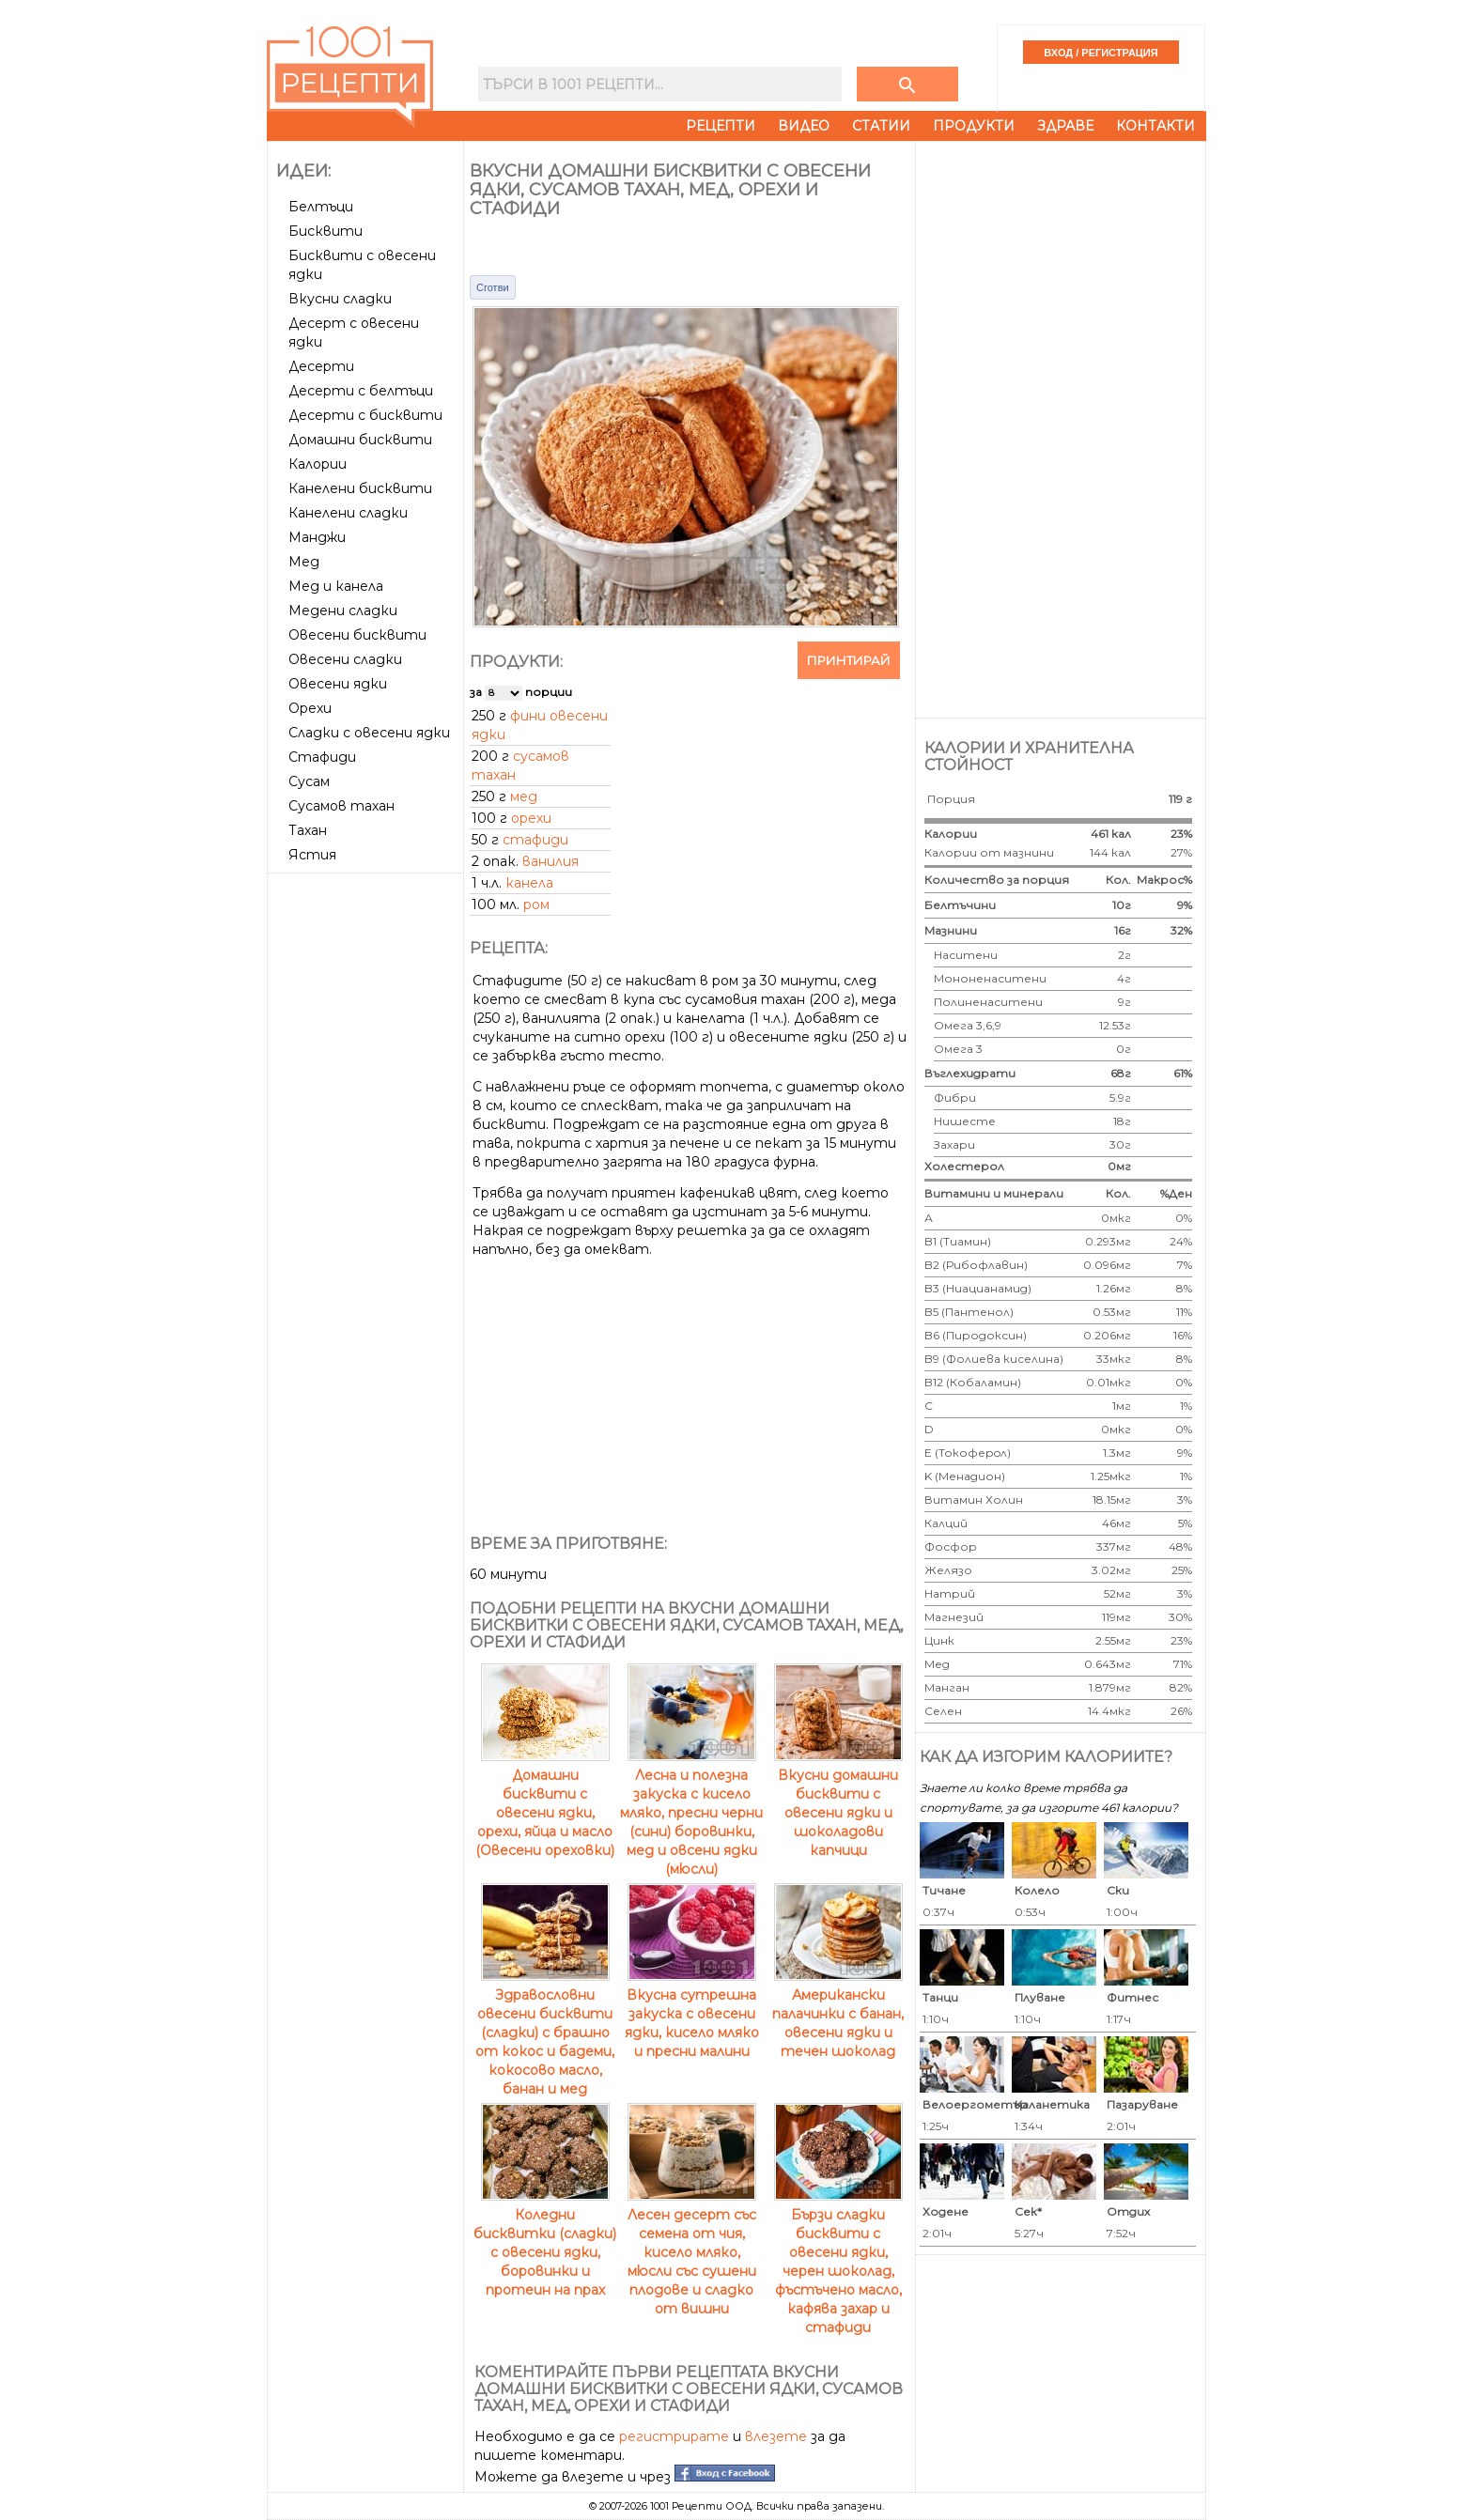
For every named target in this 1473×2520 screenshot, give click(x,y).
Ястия (312, 854)
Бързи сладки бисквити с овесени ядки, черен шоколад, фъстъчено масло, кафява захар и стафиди (838, 2262)
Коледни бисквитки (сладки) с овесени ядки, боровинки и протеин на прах (544, 2243)
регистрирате (674, 2436)
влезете (776, 2436)
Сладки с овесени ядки (369, 732)
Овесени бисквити (357, 634)
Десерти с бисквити (365, 415)
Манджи (317, 537)
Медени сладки (342, 610)
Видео (804, 125)
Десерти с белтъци (360, 390)
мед (523, 796)
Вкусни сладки (340, 298)
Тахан (307, 830)
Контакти (1155, 125)
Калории (317, 464)
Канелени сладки (348, 512)
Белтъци (320, 206)
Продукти (974, 125)
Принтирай (849, 660)
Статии (881, 125)
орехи (531, 818)
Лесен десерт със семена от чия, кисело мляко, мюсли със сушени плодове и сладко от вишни (692, 2252)
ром (536, 904)
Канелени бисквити (360, 488)
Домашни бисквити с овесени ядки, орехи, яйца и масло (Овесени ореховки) (544, 1803)
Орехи (310, 708)
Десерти (321, 366)
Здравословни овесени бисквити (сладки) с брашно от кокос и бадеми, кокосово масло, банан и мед (544, 2032)
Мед (303, 561)
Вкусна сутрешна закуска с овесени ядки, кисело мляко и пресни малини (692, 2014)
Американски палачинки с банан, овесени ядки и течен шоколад (838, 2014)
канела (529, 882)
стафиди (535, 839)
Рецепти (720, 125)
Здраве (1065, 125)
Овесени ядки (337, 683)
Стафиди (322, 757)
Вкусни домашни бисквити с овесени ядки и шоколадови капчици (838, 1803)
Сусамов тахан (341, 805)
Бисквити (325, 231)
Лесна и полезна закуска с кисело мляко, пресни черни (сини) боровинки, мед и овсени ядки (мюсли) (691, 1813)
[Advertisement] (367, 1162)
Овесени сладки (345, 659)
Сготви (492, 287)
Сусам (309, 781)
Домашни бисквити (360, 439)
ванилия (550, 861)
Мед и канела (335, 586)
